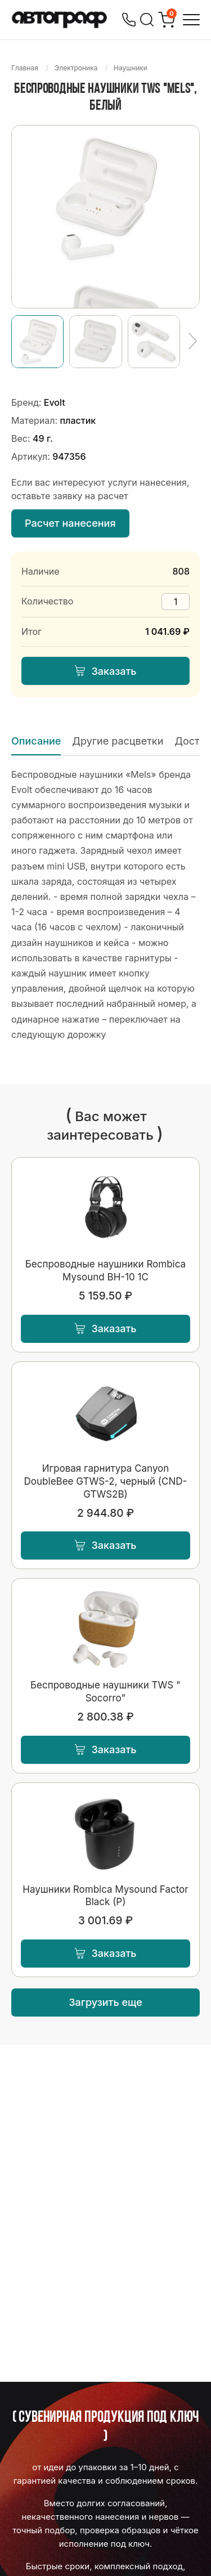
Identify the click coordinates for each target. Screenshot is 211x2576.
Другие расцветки (117, 741)
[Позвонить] (129, 19)
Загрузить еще (105, 2002)
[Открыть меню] (191, 19)
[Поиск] (147, 19)
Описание (36, 741)
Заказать (105, 671)
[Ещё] (193, 341)
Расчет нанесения (70, 523)
